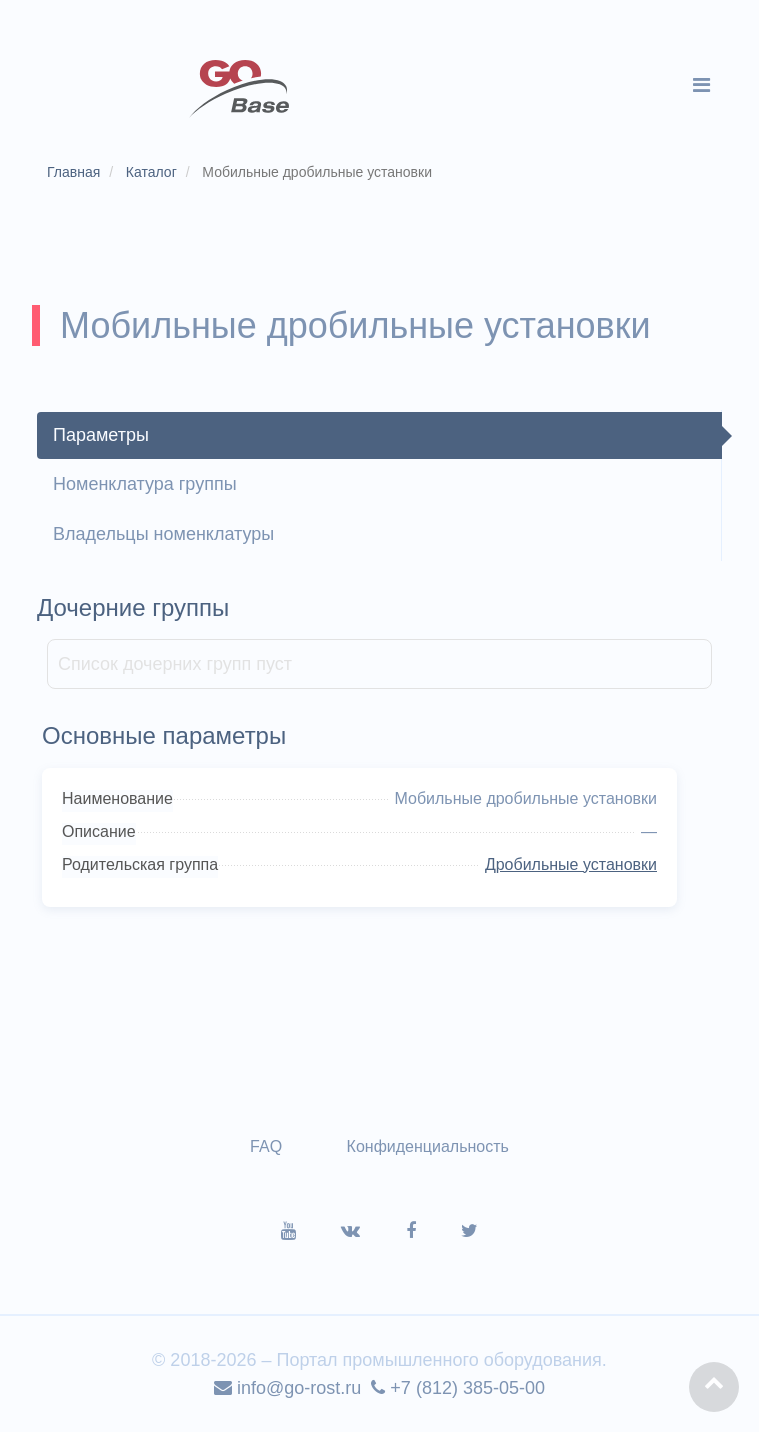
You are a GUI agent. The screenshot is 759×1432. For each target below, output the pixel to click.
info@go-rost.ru (287, 1388)
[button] (714, 1387)
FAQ (266, 1146)
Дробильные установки (571, 864)
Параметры (101, 435)
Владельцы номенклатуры (163, 534)
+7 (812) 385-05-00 (458, 1388)
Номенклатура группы (145, 484)
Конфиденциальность (428, 1146)
